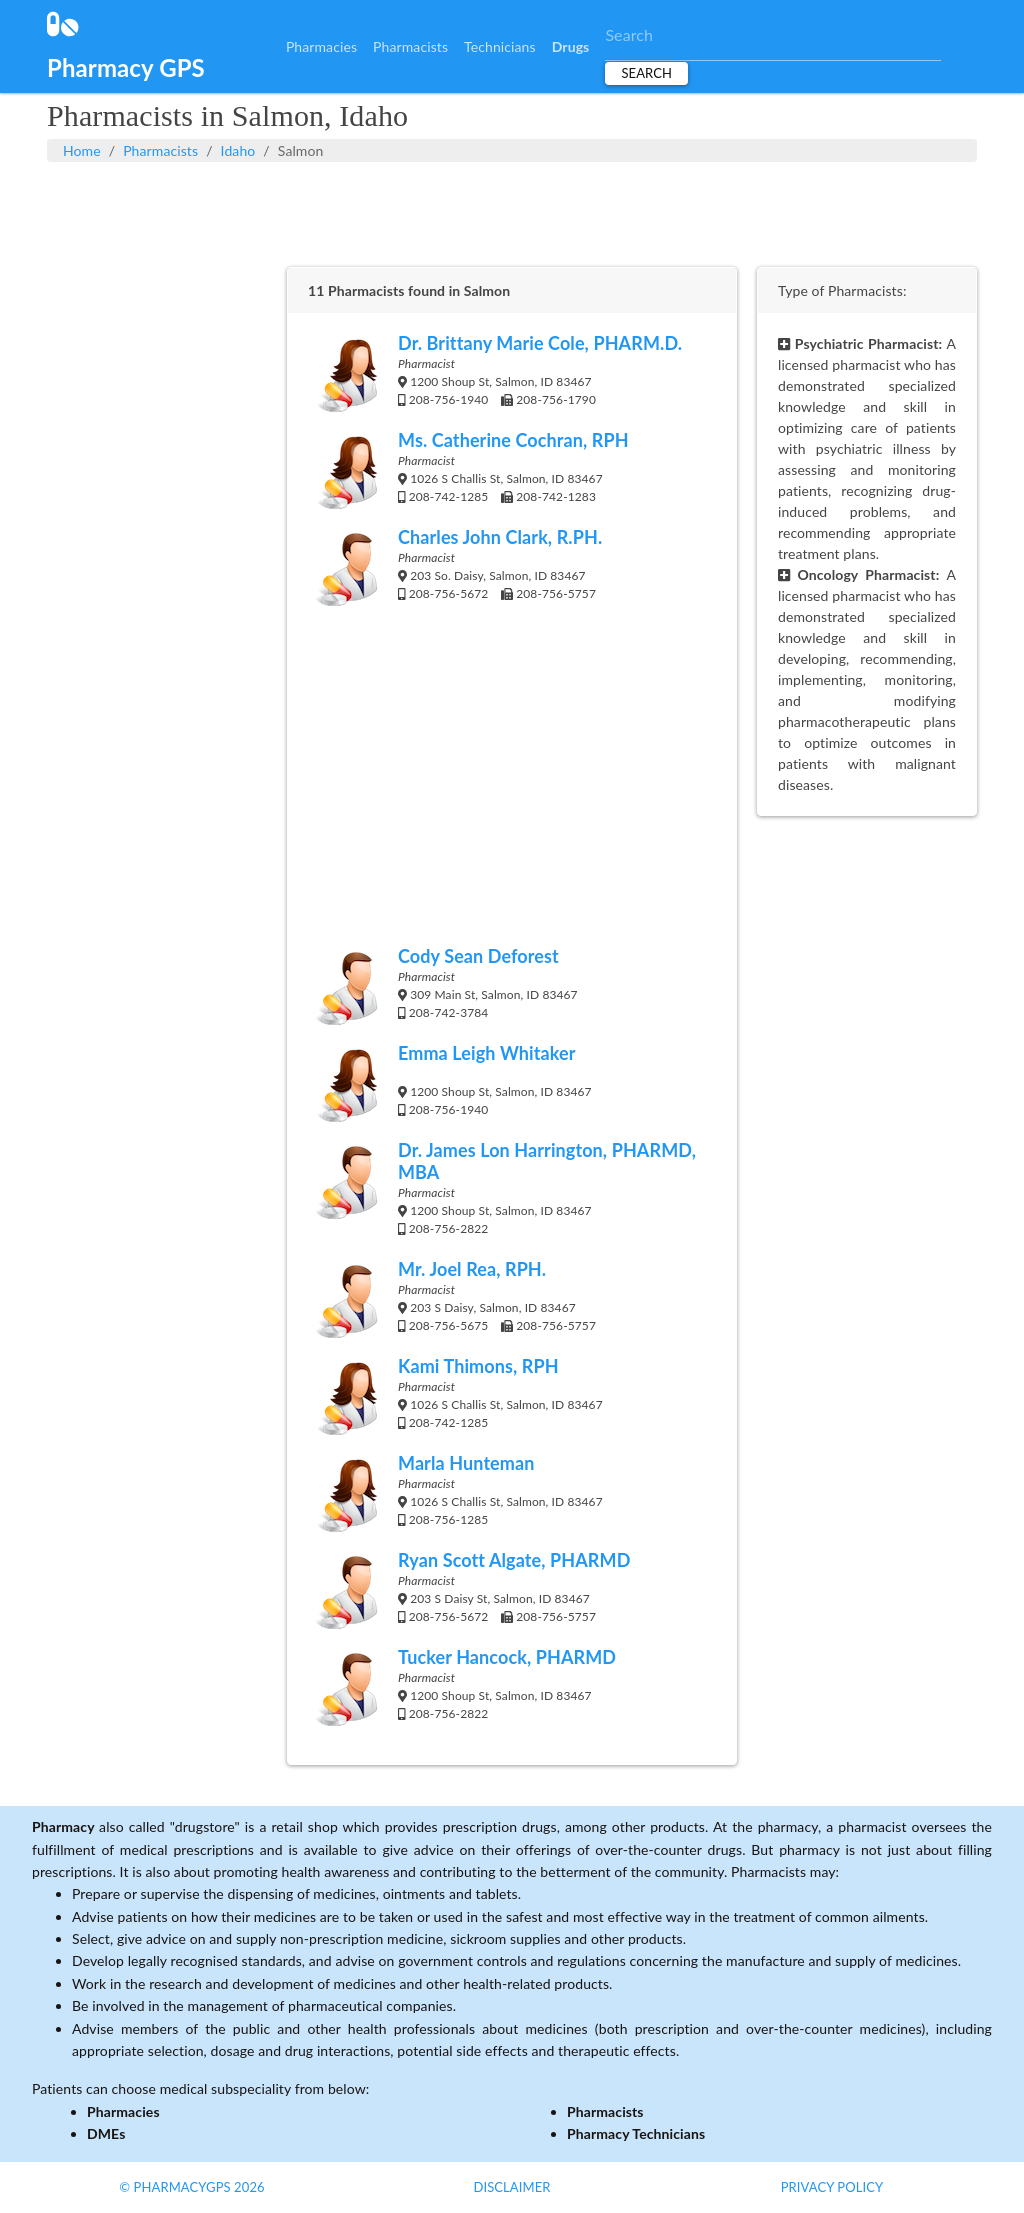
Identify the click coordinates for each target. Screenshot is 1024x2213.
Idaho (238, 150)
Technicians (500, 46)
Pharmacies (321, 46)
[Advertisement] (512, 212)
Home (82, 150)
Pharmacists (410, 46)
